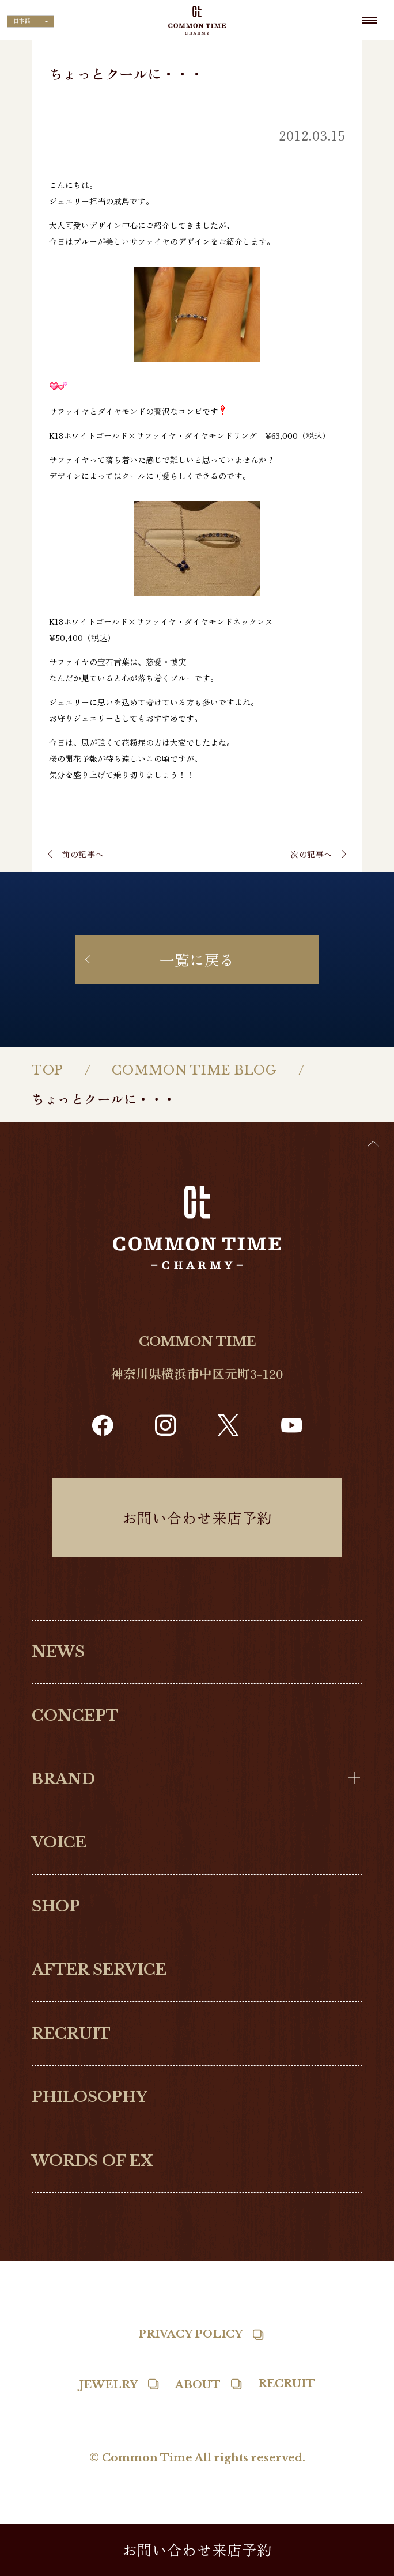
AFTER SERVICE (99, 1969)
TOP (48, 1070)
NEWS (58, 1651)
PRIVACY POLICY (190, 2333)
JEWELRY (108, 2384)
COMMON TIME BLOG (194, 1070)
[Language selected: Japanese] (30, 21)
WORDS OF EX (92, 2161)
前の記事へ (83, 854)
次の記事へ (311, 854)
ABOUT (198, 2384)
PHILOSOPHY (89, 2097)
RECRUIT (71, 2033)
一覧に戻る (197, 959)
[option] (365, 2567)
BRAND (63, 1779)
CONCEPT (75, 1715)
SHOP (56, 1906)
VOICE (59, 1842)
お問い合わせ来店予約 (197, 1517)
